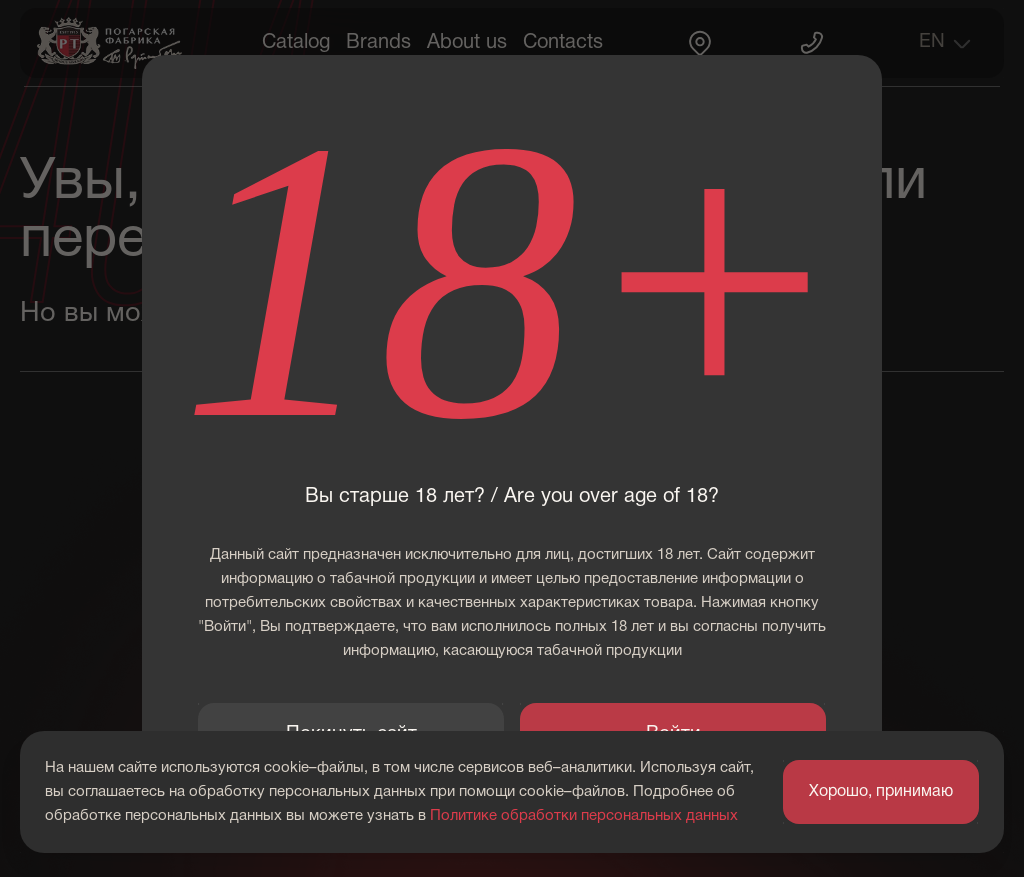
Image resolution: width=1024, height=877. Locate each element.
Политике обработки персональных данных (584, 816)
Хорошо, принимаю (881, 792)
